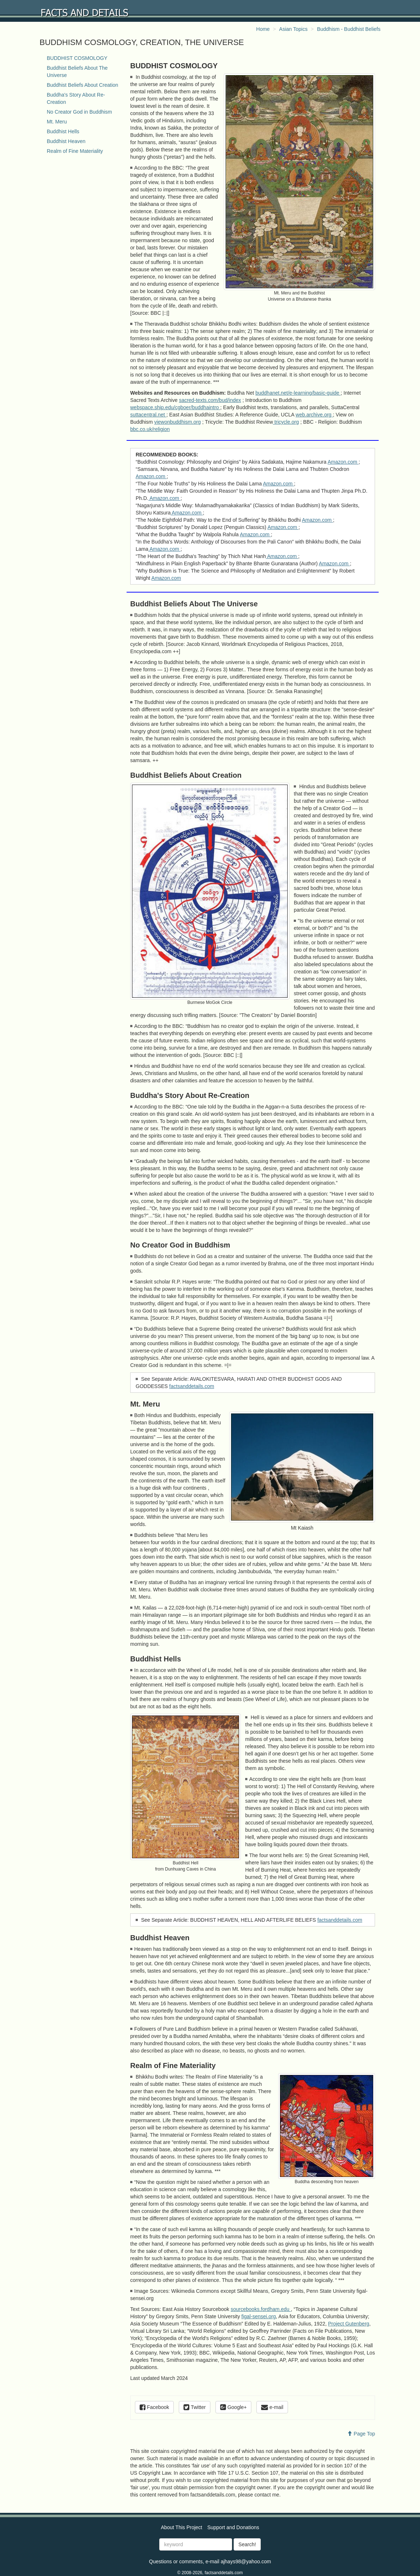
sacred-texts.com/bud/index (210, 400)
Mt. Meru (57, 122)
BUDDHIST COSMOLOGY (77, 58)
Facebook (154, 2407)
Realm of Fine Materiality (75, 151)
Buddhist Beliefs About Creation (82, 85)
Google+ (233, 2407)
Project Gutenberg (348, 2324)
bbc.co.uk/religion (150, 429)
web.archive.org (314, 415)
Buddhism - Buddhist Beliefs (348, 29)
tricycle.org (286, 422)
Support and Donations (233, 2527)
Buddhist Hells (63, 131)
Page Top (361, 2434)
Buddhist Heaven (66, 141)
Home (262, 29)
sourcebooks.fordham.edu (261, 2309)
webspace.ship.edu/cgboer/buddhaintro (175, 407)
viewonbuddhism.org (177, 422)
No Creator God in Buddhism (79, 112)
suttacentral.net (148, 415)
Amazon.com (343, 462)
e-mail (272, 2407)
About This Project (181, 2527)
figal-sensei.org (259, 2316)
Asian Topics (293, 29)
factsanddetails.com (191, 1386)
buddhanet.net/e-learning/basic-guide (298, 393)
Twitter (195, 2407)
